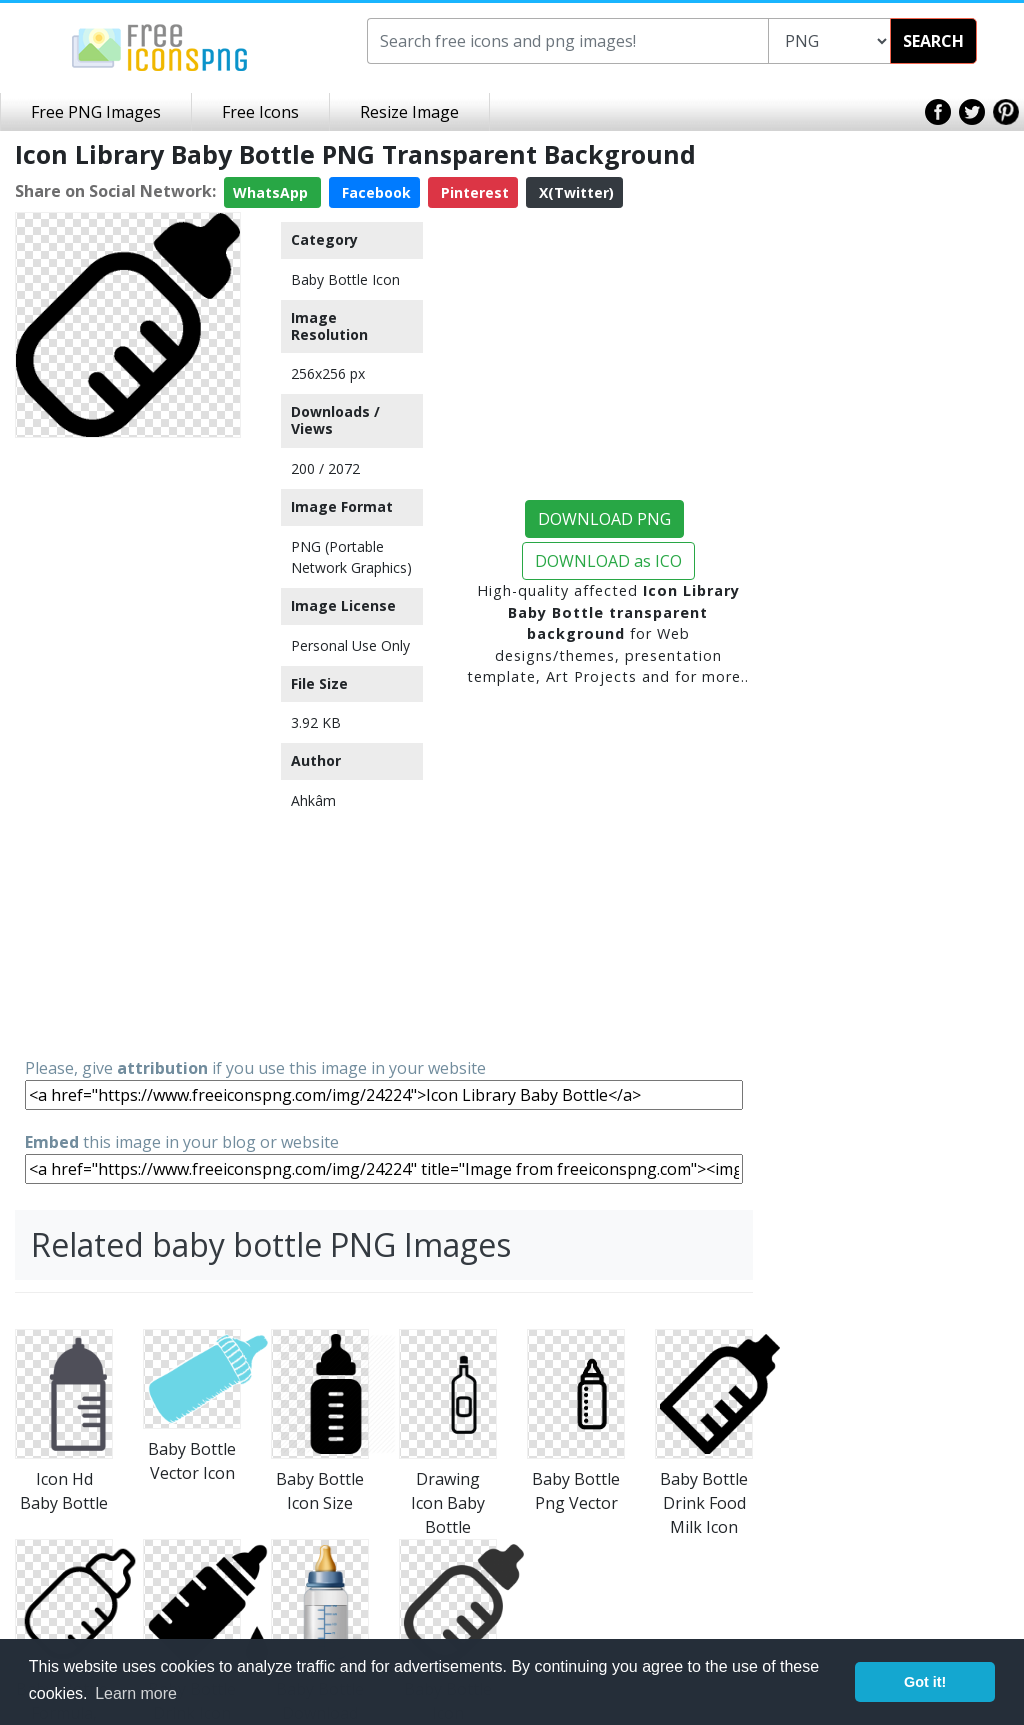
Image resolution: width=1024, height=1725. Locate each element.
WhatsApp (272, 192)
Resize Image (409, 112)
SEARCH (933, 41)
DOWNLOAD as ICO (608, 561)
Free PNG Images (96, 112)
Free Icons (260, 112)
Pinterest (473, 192)
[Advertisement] (128, 746)
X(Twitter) (574, 192)
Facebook (374, 192)
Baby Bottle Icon (345, 279)
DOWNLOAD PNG (604, 519)
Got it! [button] (925, 1682)
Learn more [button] (136, 1693)
